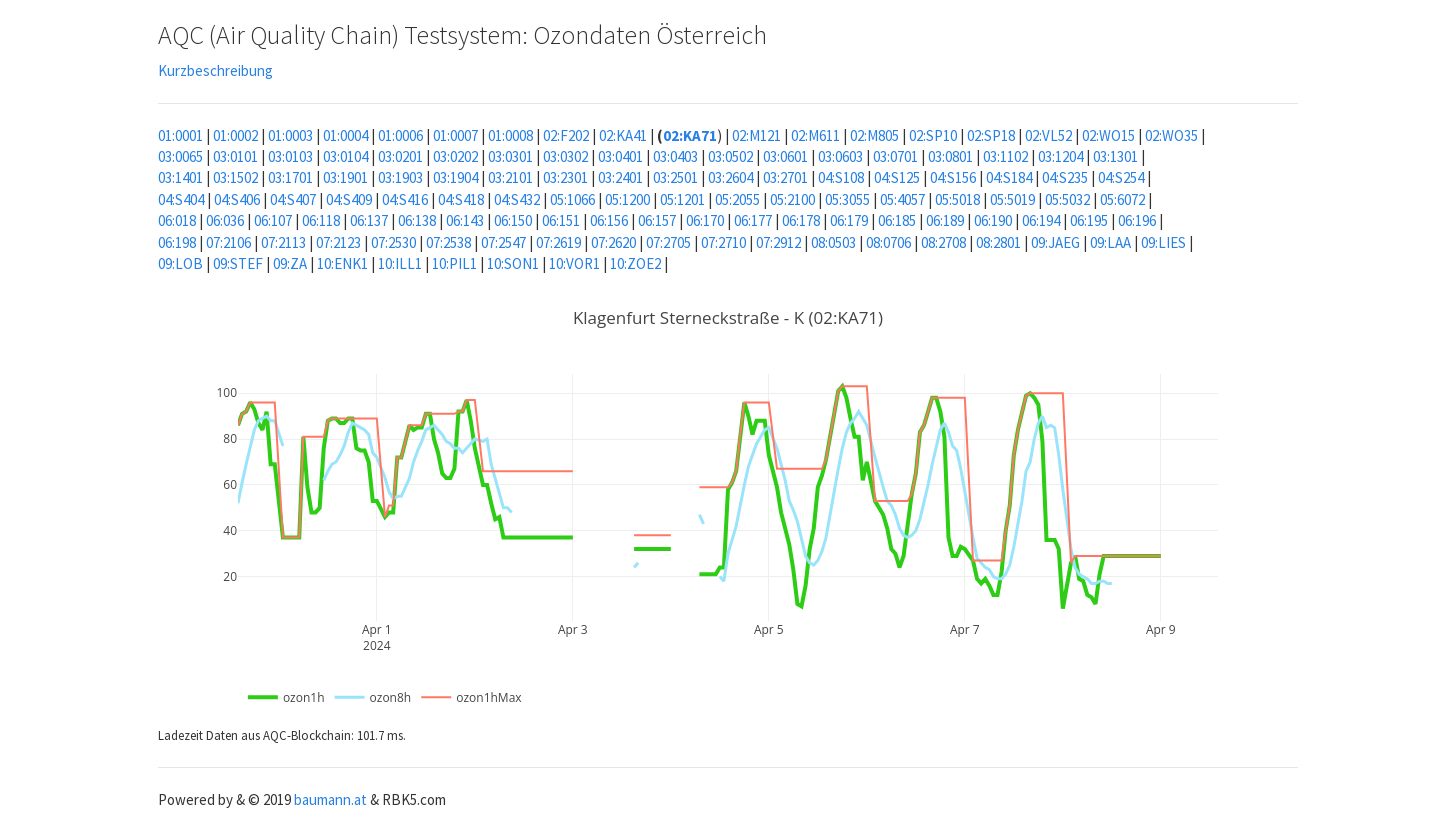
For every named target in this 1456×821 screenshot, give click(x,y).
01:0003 (290, 135)
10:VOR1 (574, 263)
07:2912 (778, 242)
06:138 (417, 220)
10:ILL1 (400, 263)
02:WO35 (1171, 135)
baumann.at (330, 799)
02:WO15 (1108, 135)
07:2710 (723, 242)
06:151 (561, 220)
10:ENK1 (342, 263)
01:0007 (455, 135)
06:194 (1041, 220)
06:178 (801, 220)
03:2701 (785, 177)
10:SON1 (513, 263)
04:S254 (1121, 177)
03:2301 (565, 177)
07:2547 (503, 242)
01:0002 (235, 135)
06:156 (609, 220)
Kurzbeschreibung (215, 70)
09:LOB (180, 263)
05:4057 (902, 199)
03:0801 (950, 156)
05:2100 (792, 199)
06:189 (945, 220)
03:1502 (235, 177)
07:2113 (283, 242)
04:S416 (405, 199)
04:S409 (349, 199)
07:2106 (228, 242)
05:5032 (1067, 199)
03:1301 (1115, 156)
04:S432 (517, 199)
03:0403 (675, 156)
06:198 (177, 242)
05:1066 (572, 199)
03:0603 (840, 156)
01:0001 (180, 135)
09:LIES (1163, 242)
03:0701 (895, 156)
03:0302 (565, 156)
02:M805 (874, 135)
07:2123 (338, 242)
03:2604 (730, 177)
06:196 (1137, 220)
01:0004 (345, 135)
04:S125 (897, 177)
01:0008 (510, 135)
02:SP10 (933, 135)
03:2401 (620, 177)
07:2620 (613, 242)
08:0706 (888, 242)
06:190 (993, 220)
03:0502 (730, 156)
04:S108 (841, 177)
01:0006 (400, 135)
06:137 (369, 220)
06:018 (177, 220)
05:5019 (1012, 199)
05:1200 (627, 199)
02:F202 (566, 135)
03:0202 (455, 156)
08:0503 (833, 242)
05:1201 (682, 199)
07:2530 (393, 242)
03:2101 (510, 177)
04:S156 (953, 177)
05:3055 (847, 199)
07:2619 (558, 242)
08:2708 (943, 242)
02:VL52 (1048, 135)
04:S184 (1009, 177)
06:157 (657, 220)
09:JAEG (1055, 242)
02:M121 (756, 135)
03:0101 (235, 156)
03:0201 (400, 156)
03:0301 (510, 156)
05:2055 (737, 199)
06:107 (273, 220)
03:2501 (675, 177)
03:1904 (455, 177)
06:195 (1089, 220)
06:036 (225, 220)
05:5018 (957, 199)
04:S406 (237, 199)
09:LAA (1110, 242)
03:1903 (400, 177)
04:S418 (461, 199)
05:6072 (1122, 199)
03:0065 (180, 156)
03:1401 (180, 177)
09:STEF (238, 263)
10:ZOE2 (635, 263)
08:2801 (998, 242)
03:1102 (1005, 156)
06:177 (753, 220)
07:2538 (448, 242)
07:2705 (668, 242)
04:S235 (1065, 177)
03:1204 (1060, 156)
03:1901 (345, 177)
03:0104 (345, 156)
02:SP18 (991, 135)
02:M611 (815, 135)
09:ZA (290, 263)
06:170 (705, 220)
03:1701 (290, 177)
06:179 (849, 220)
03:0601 (785, 156)
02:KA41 (623, 135)
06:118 (321, 220)
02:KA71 (690, 135)
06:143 (465, 220)
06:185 (897, 220)
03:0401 (620, 156)
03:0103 (290, 156)
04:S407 (293, 199)
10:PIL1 (454, 263)
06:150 (513, 220)
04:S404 (181, 199)
